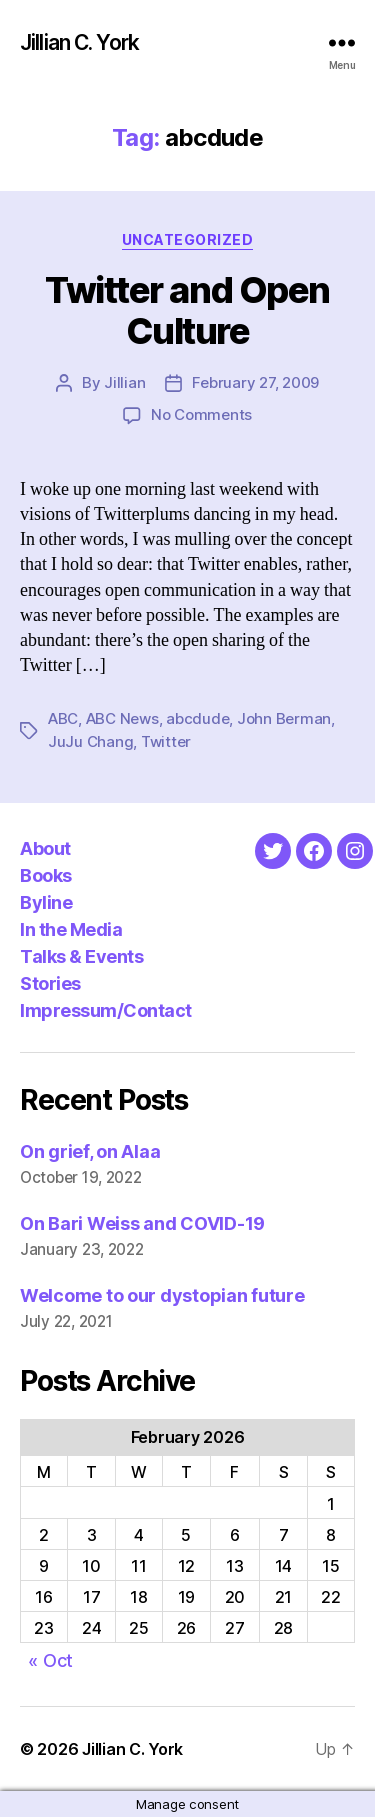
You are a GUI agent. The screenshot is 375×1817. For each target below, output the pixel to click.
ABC (63, 718)
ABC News (122, 718)
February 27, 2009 (255, 382)
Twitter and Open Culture (187, 310)
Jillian (124, 382)
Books (46, 875)
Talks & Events (81, 956)
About (45, 848)
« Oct (50, 1660)
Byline (46, 902)
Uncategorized (188, 239)
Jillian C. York (79, 42)
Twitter (166, 741)
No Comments (201, 414)
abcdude (197, 718)
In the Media (71, 929)
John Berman (284, 718)
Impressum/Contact (106, 1010)
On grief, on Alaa (90, 1151)
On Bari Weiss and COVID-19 (142, 1223)
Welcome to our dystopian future (162, 1295)
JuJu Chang (90, 741)
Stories (50, 983)
